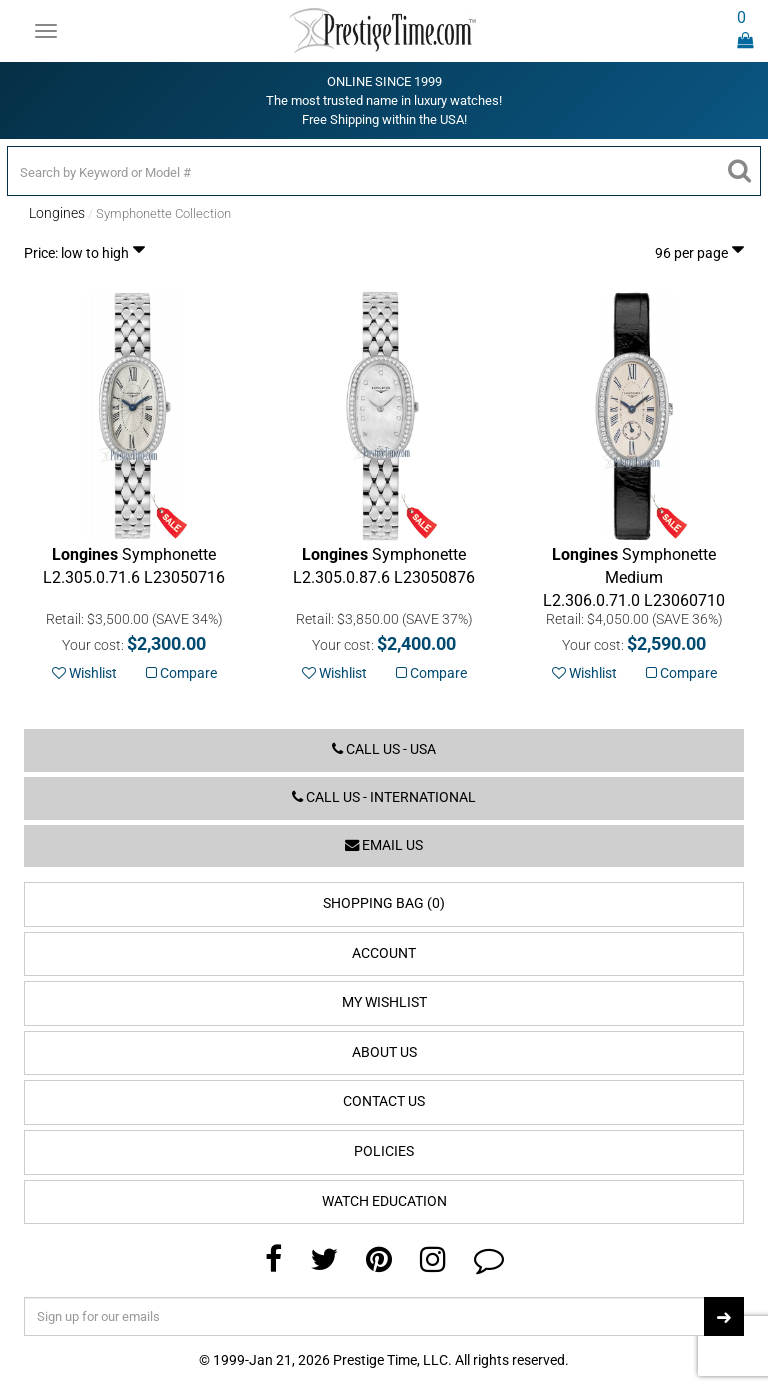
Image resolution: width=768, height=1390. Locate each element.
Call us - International (384, 797)
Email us (384, 845)
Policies (384, 1151)
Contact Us (384, 1101)
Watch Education (384, 1201)
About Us (384, 1052)
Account (384, 953)
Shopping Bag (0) (384, 903)
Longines (57, 213)
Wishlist (84, 673)
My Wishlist (384, 1002)
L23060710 (634, 577)
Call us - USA (384, 749)
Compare (181, 673)
